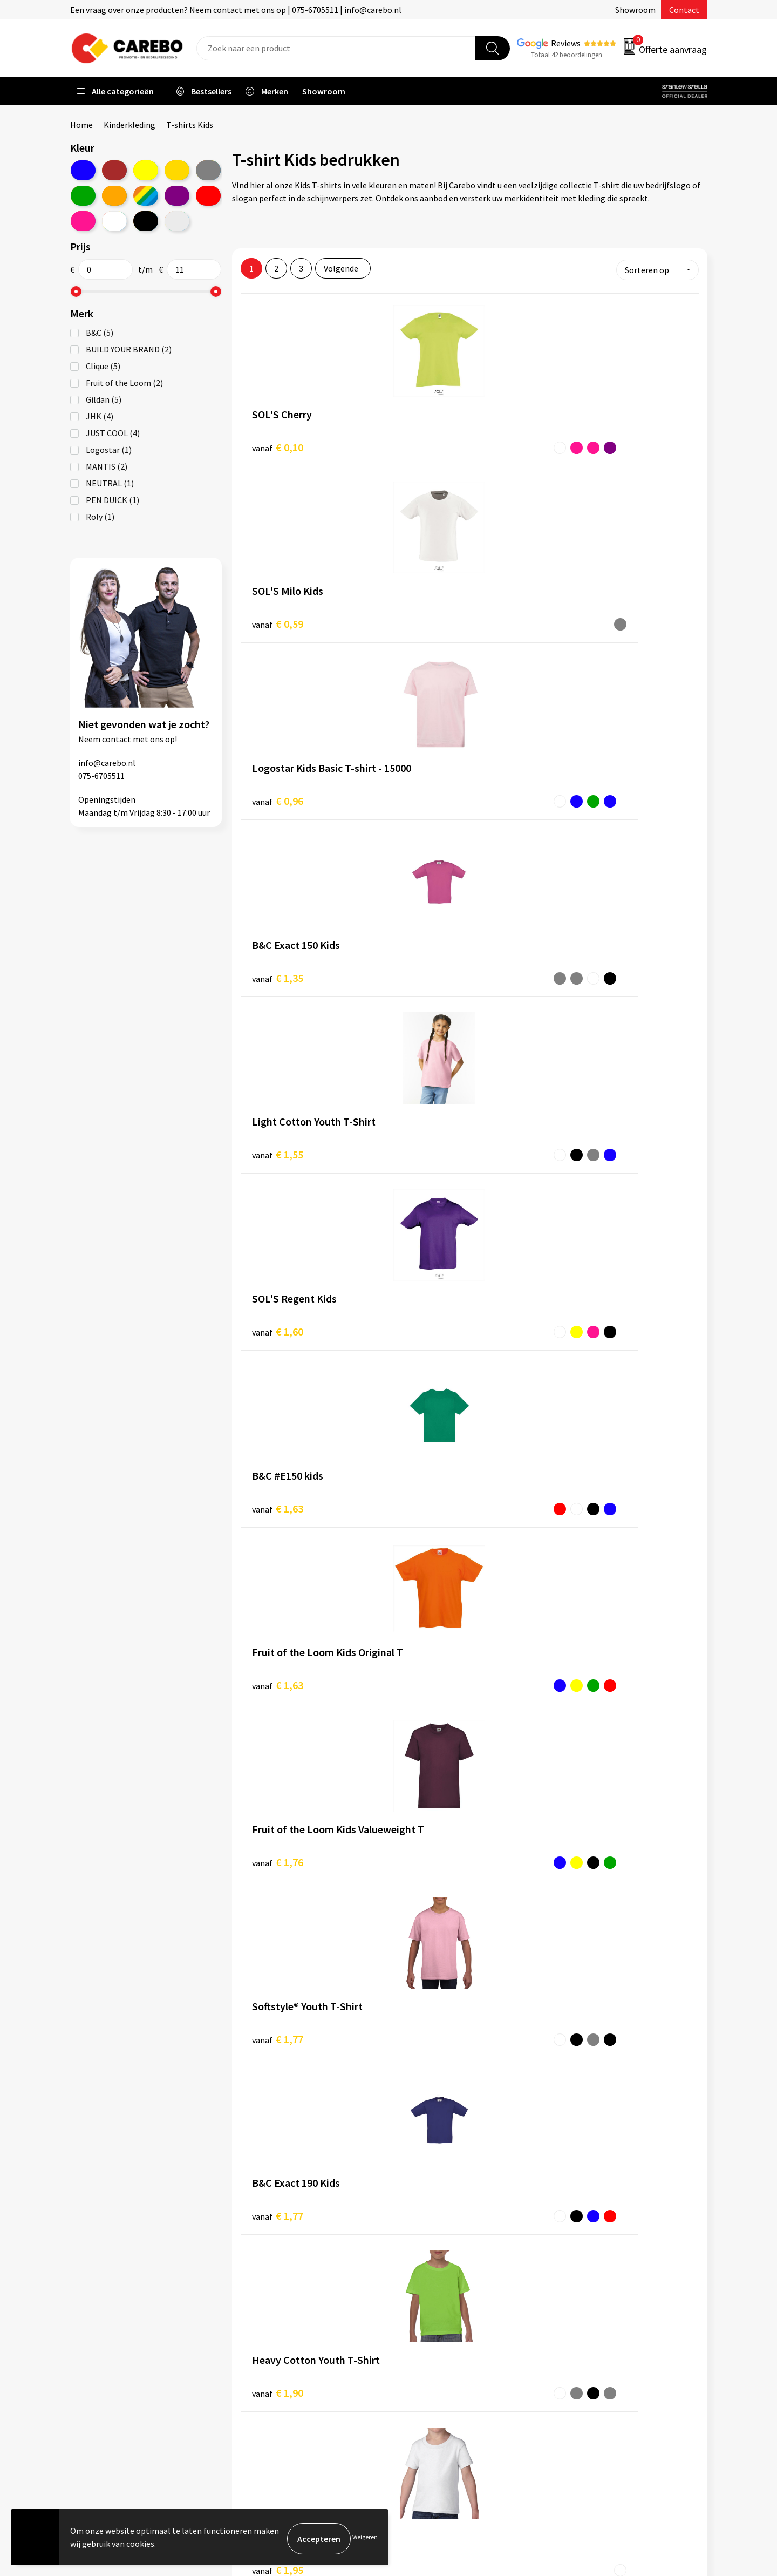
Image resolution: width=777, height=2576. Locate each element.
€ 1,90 (582, 963)
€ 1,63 (277, 790)
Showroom (635, 9)
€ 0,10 (277, 444)
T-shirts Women (271, 1957)
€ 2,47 (582, 1481)
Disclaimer (263, 2402)
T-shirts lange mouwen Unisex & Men (310, 1996)
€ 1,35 (277, 617)
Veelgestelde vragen (281, 2337)
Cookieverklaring (275, 2353)
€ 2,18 (582, 1308)
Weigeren (365, 2538)
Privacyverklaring (276, 2369)
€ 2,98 (582, 1653)
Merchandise (425, 2337)
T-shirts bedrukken (437, 2320)
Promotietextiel (590, 2271)
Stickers (574, 2369)
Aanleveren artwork (280, 2287)
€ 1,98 (429, 1135)
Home (81, 124)
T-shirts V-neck (269, 2022)
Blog (411, 2304)
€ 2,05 (277, 1308)
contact (116, 739)
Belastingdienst (273, 2271)
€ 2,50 (277, 1653)
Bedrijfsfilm (424, 2353)
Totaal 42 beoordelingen (566, 54)
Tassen (572, 2353)
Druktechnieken (273, 2386)
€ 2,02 (582, 1135)
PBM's (571, 2304)
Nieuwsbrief (424, 2369)
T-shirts (487, 1818)
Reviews (566, 43)
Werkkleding (583, 2287)
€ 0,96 (582, 444)
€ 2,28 (277, 1481)
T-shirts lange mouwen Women (300, 2009)
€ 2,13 (429, 1307)
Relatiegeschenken (595, 2337)
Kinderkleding (129, 124)
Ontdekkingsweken (437, 2271)
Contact (684, 9)
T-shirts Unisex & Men (281, 1944)
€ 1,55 (429, 616)
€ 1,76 (582, 790)
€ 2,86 (429, 1653)
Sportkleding (584, 2320)
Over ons (418, 2287)
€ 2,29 (429, 1480)
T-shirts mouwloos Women (292, 1983)
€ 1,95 (277, 1135)
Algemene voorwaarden (287, 2320)
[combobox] (335, 48)
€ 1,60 (582, 617)
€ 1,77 (277, 963)
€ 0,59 (429, 444)
